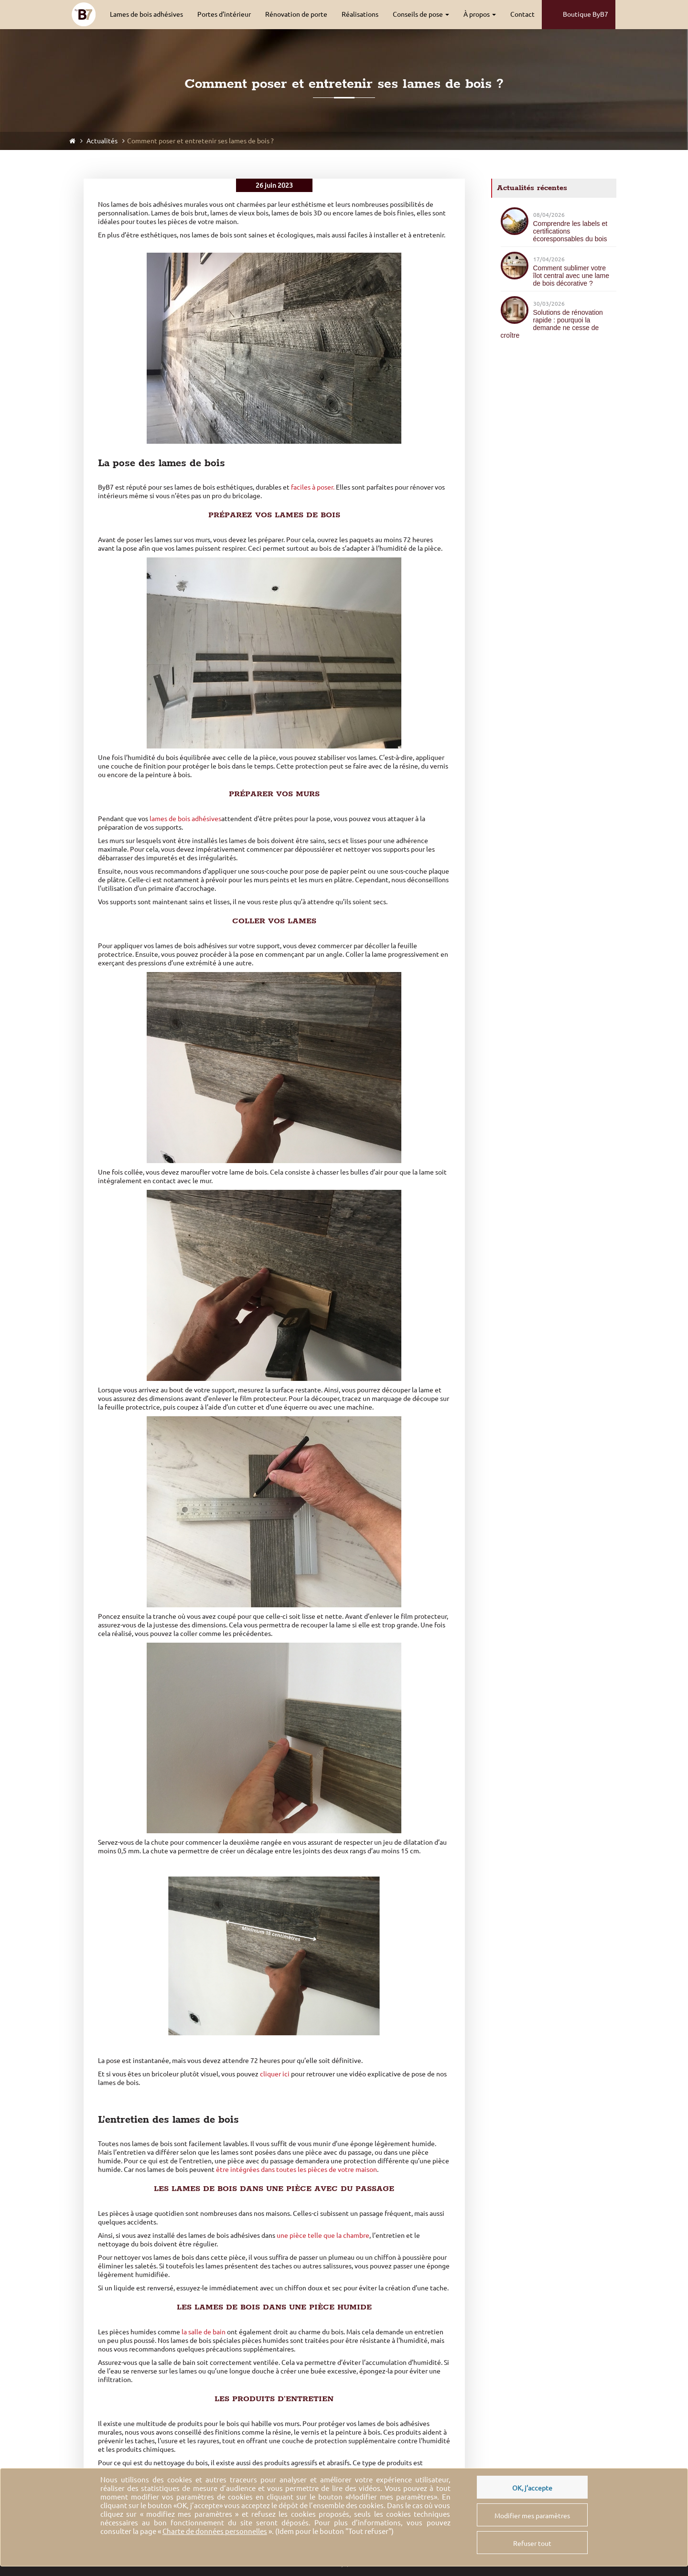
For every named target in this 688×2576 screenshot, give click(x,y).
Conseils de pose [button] (421, 14)
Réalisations (360, 14)
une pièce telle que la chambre (323, 2235)
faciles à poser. (312, 487)
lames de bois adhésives (185, 819)
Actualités (101, 141)
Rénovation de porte (296, 14)
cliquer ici (275, 2074)
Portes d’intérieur (224, 14)
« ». (216, 2531)
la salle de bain (204, 2332)
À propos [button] (479, 14)
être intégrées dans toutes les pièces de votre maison (296, 2169)
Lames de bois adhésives (146, 14)
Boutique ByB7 (578, 15)
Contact (522, 14)
